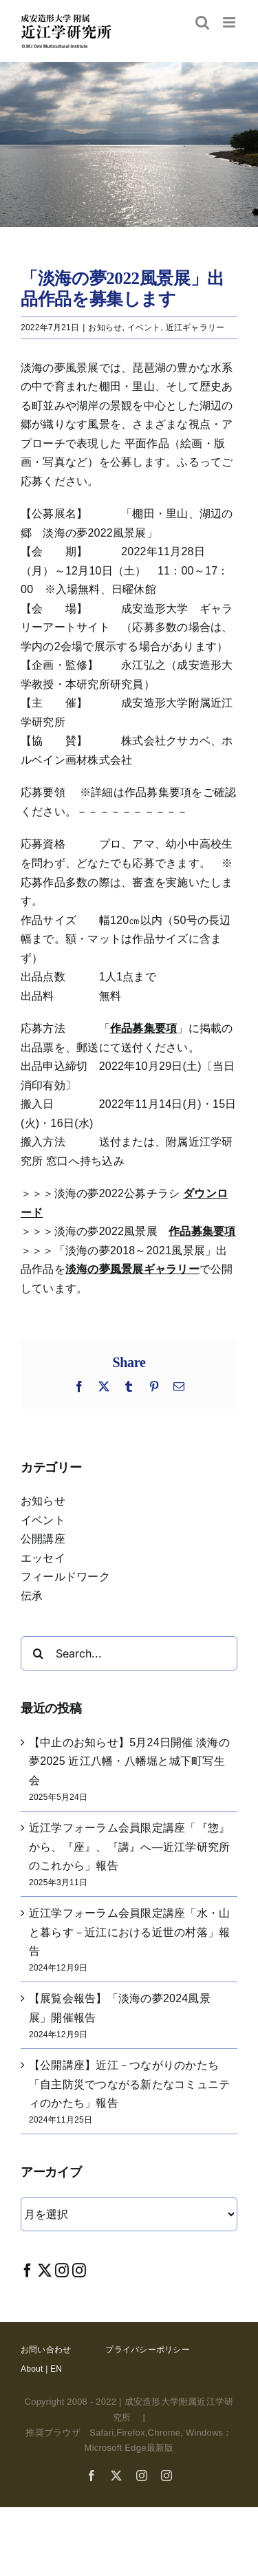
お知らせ (105, 327)
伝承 (32, 1596)
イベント (144, 327)
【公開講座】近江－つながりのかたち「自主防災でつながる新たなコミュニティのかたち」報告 (129, 2084)
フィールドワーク (65, 1576)
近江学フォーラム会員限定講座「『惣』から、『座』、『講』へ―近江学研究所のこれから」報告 (129, 1846)
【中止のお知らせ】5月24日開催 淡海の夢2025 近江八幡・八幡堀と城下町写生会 (129, 1761)
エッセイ (43, 1558)
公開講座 (43, 1539)
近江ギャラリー (195, 327)
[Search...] (129, 1653)
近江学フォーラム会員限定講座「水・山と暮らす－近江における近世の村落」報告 (129, 1932)
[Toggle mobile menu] (230, 22)
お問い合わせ (46, 2349)
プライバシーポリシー (147, 2349)
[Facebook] (27, 2270)
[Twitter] (45, 2270)
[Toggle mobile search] (202, 22)
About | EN (41, 2369)
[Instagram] (62, 2270)
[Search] (38, 1653)
